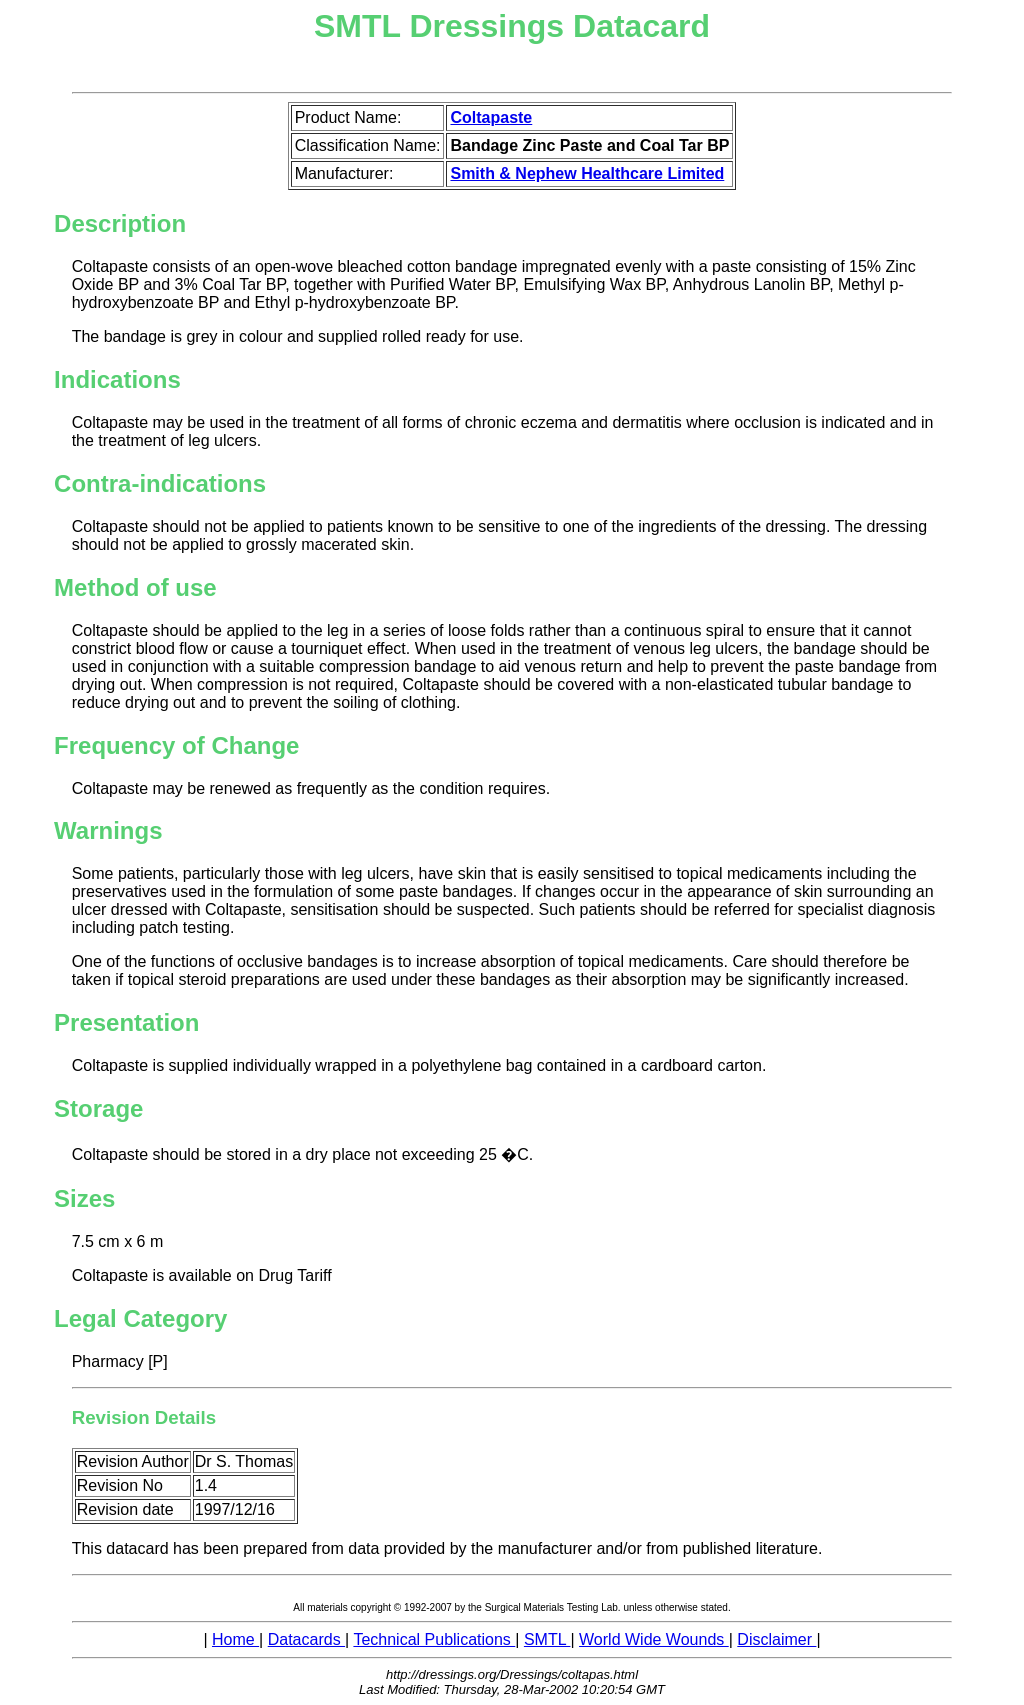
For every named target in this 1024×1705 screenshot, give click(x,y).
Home (235, 1639)
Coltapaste (491, 117)
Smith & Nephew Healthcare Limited (587, 173)
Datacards (306, 1639)
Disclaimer (776, 1639)
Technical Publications (434, 1639)
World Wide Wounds (654, 1639)
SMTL (547, 1639)
